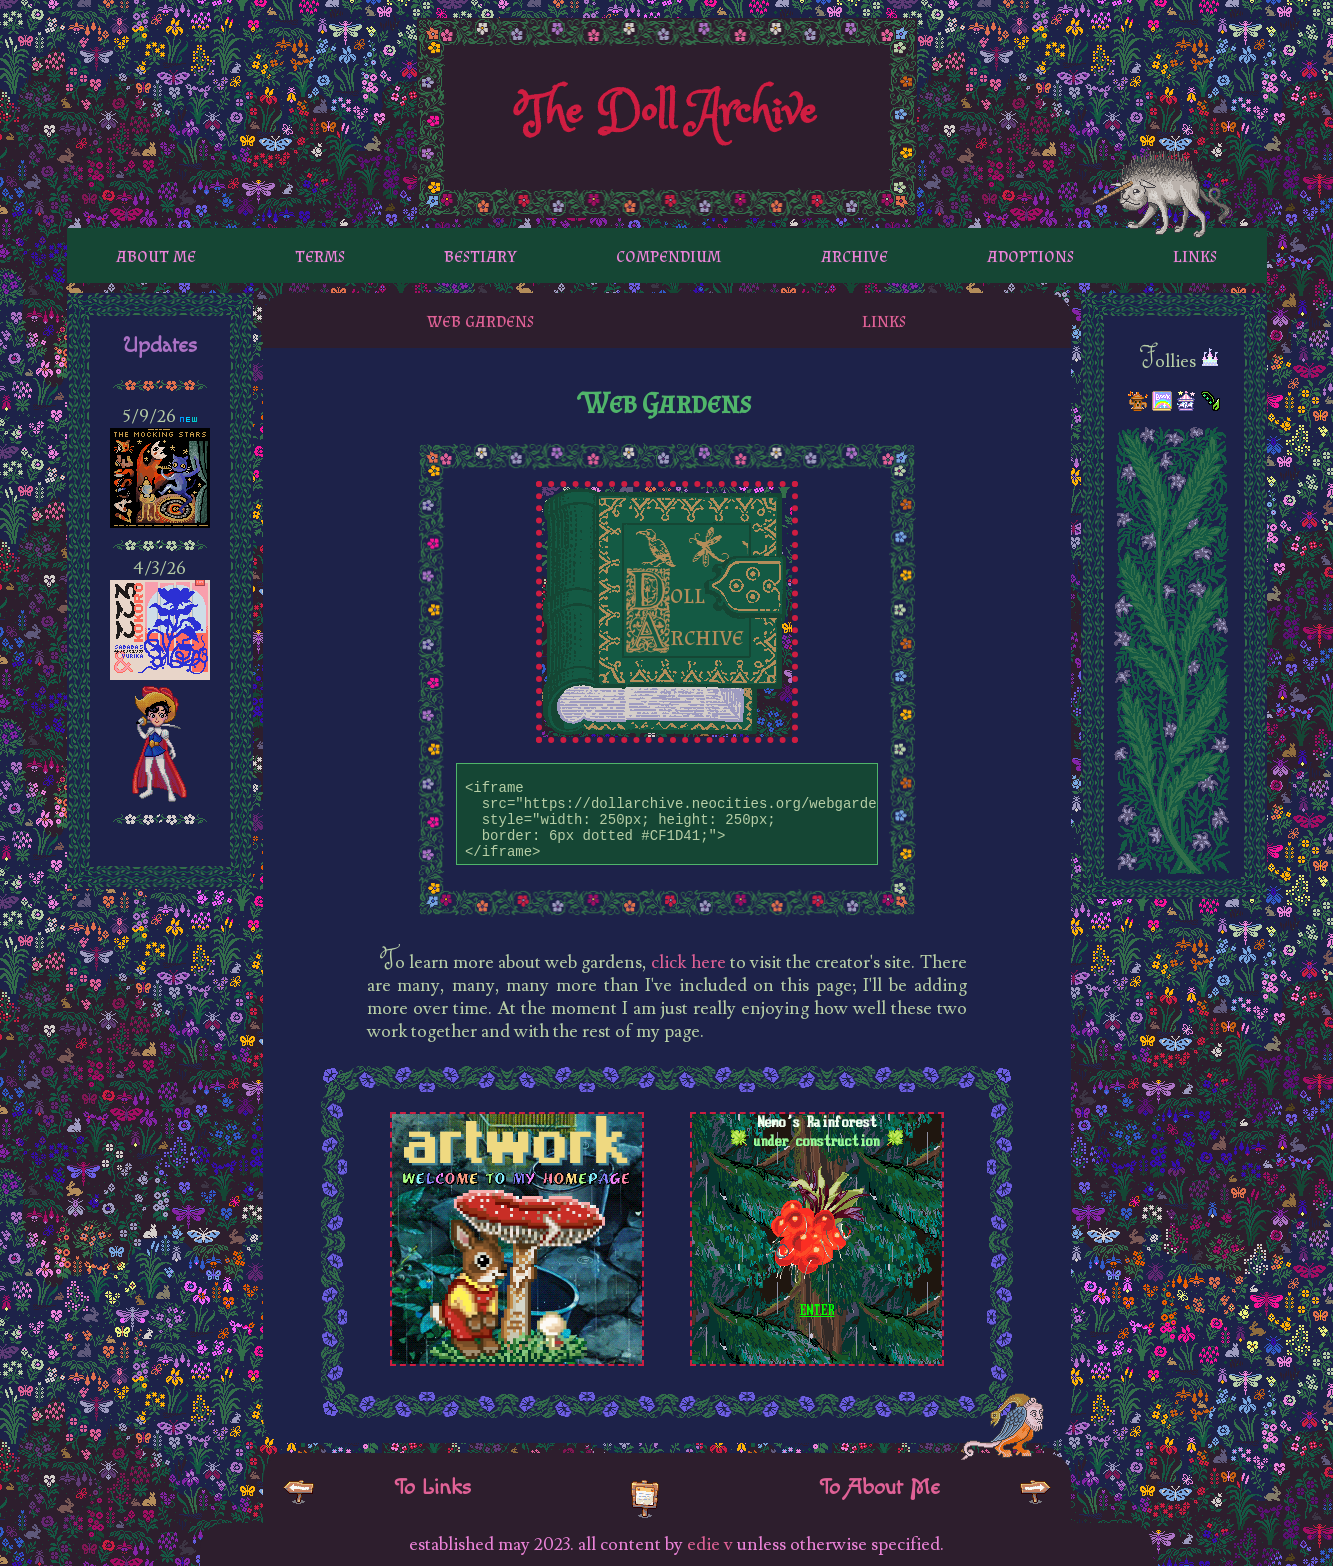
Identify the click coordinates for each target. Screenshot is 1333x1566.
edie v (710, 1544)
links (1195, 255)
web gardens (480, 320)
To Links (432, 1487)
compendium (668, 255)
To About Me (879, 1487)
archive (854, 255)
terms (320, 255)
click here (688, 962)
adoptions (1030, 255)
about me (156, 255)
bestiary (480, 255)
